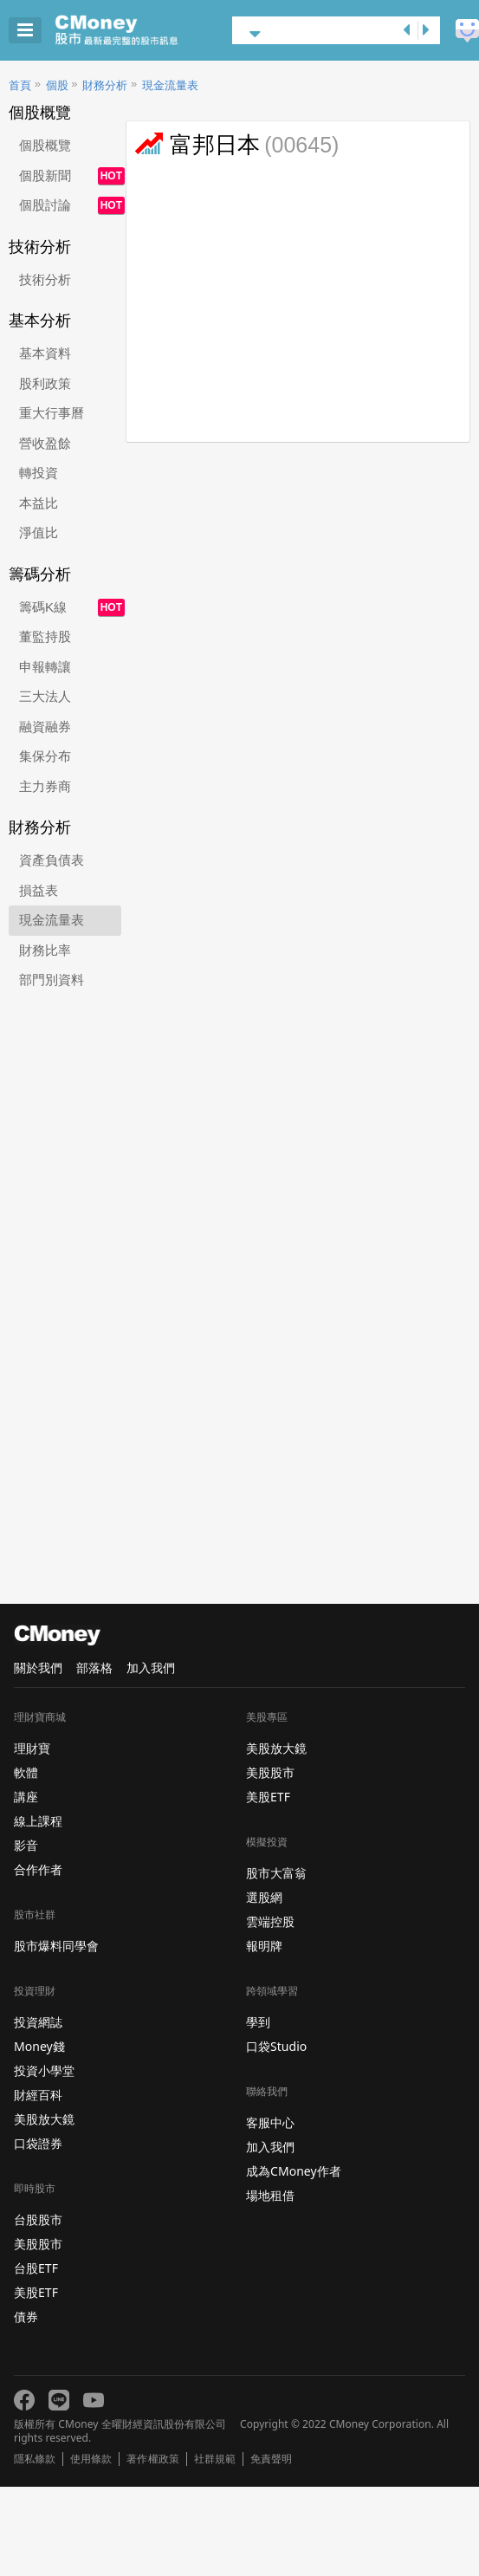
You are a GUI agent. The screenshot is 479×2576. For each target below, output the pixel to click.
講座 (26, 1796)
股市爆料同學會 (56, 1945)
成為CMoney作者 (293, 2171)
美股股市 (38, 2243)
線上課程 (38, 1821)
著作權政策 (152, 2459)
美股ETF (36, 2292)
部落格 (94, 1667)
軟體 (26, 1772)
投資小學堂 (44, 2070)
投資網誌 (38, 2022)
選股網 (264, 1897)
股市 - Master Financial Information (143, 30)
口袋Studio (276, 2046)
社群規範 (215, 2459)
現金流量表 (170, 85)
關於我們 (38, 1667)
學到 (258, 2022)
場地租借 (270, 2195)
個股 (57, 85)
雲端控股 (270, 1921)
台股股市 (38, 2219)
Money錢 (39, 2046)
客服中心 (270, 2122)
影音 (26, 1845)
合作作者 (38, 1869)
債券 (26, 2316)
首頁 (20, 85)
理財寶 (32, 1748)
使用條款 (91, 2459)
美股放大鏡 (44, 2119)
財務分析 (104, 85)
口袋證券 (38, 2143)
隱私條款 (34, 2459)
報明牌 (264, 1945)
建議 (467, 30)
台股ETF (36, 2268)
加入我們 (150, 1667)
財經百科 (38, 2094)
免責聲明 (271, 2459)
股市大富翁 (276, 1873)
